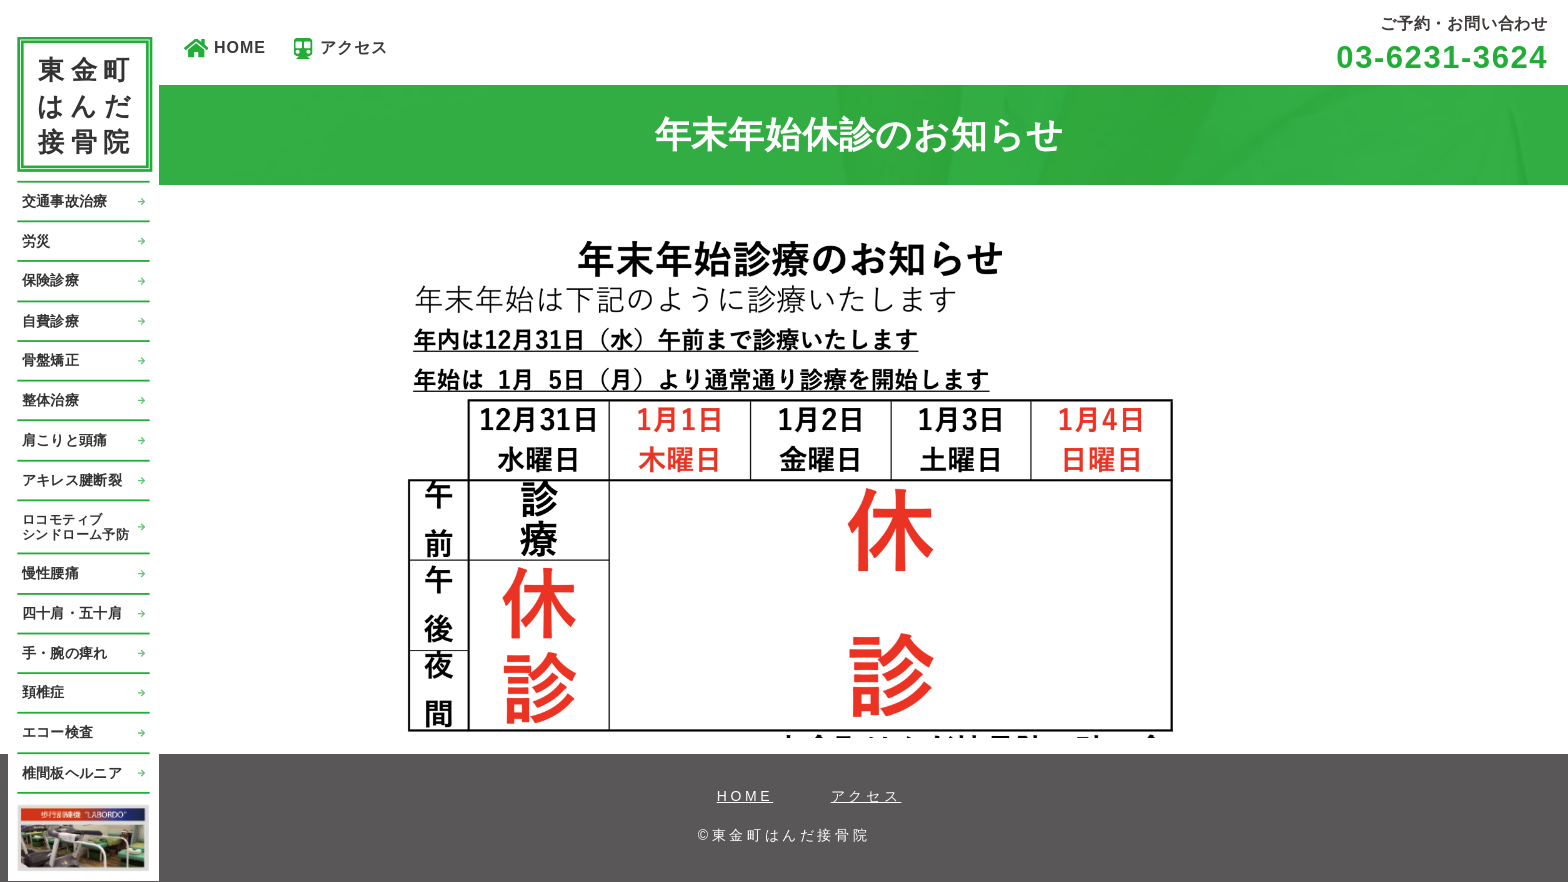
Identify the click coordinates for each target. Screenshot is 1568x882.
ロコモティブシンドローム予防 (75, 527)
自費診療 (50, 320)
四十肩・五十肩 (72, 612)
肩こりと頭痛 (65, 439)
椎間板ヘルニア (72, 772)
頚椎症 (43, 692)
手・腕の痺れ (65, 652)
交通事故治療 (65, 200)
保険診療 (50, 280)
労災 (36, 240)
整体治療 (50, 399)
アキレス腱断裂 (72, 479)
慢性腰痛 (50, 573)
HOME (240, 47)
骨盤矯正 (50, 360)
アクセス (354, 47)
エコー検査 (58, 732)
